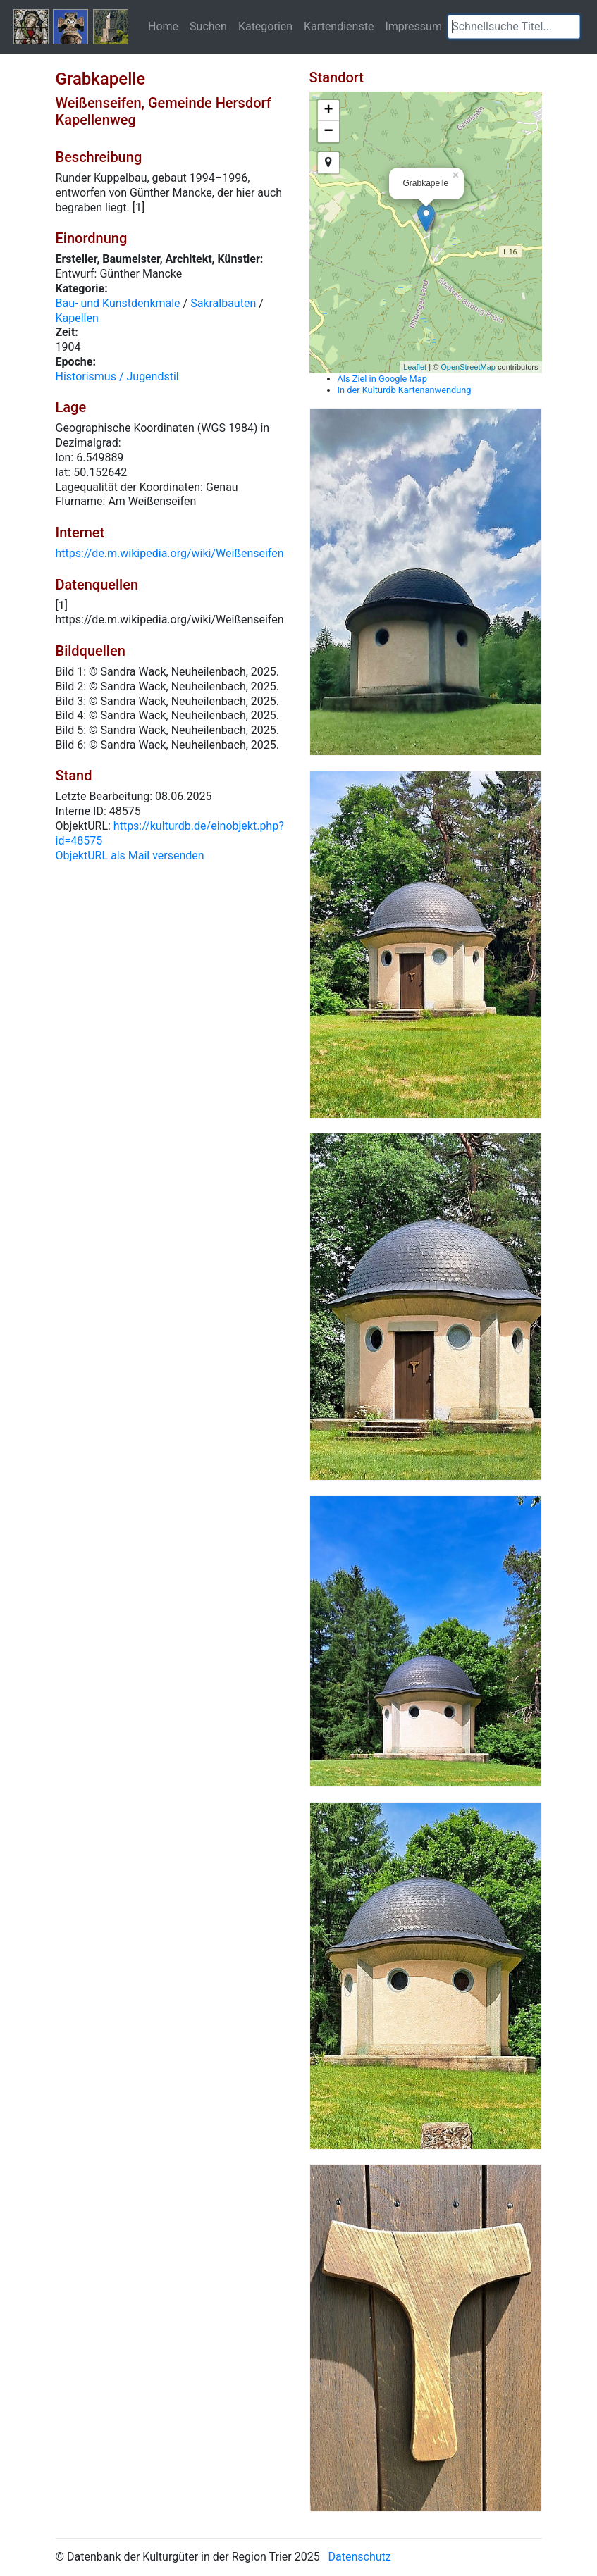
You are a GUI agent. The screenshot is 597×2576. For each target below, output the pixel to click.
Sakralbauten (223, 303)
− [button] (328, 131)
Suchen (208, 26)
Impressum (413, 26)
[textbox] (513, 26)
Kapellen (77, 318)
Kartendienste (339, 26)
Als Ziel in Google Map (382, 378)
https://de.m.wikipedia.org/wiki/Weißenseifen (170, 553)
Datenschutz (359, 2556)
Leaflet (414, 367)
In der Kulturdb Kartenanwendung (405, 390)
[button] (569, 26)
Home (163, 26)
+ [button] (328, 110)
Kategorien (265, 26)
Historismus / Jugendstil (117, 376)
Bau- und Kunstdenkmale (118, 303)
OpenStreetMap (468, 367)
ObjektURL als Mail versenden (130, 855)
